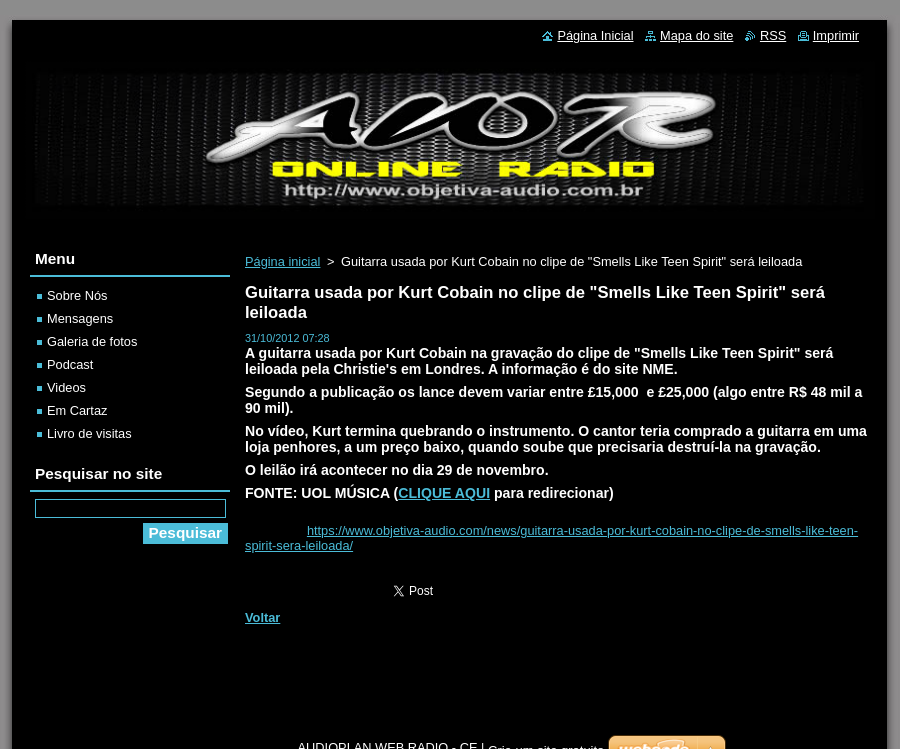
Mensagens (80, 318)
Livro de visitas (89, 433)
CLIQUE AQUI (444, 493)
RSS (773, 35)
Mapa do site (696, 35)
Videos (66, 387)
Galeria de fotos (92, 341)
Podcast (70, 364)
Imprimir (836, 35)
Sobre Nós (77, 295)
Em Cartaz (77, 410)
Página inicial (282, 261)
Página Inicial (595, 35)
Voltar (262, 617)
